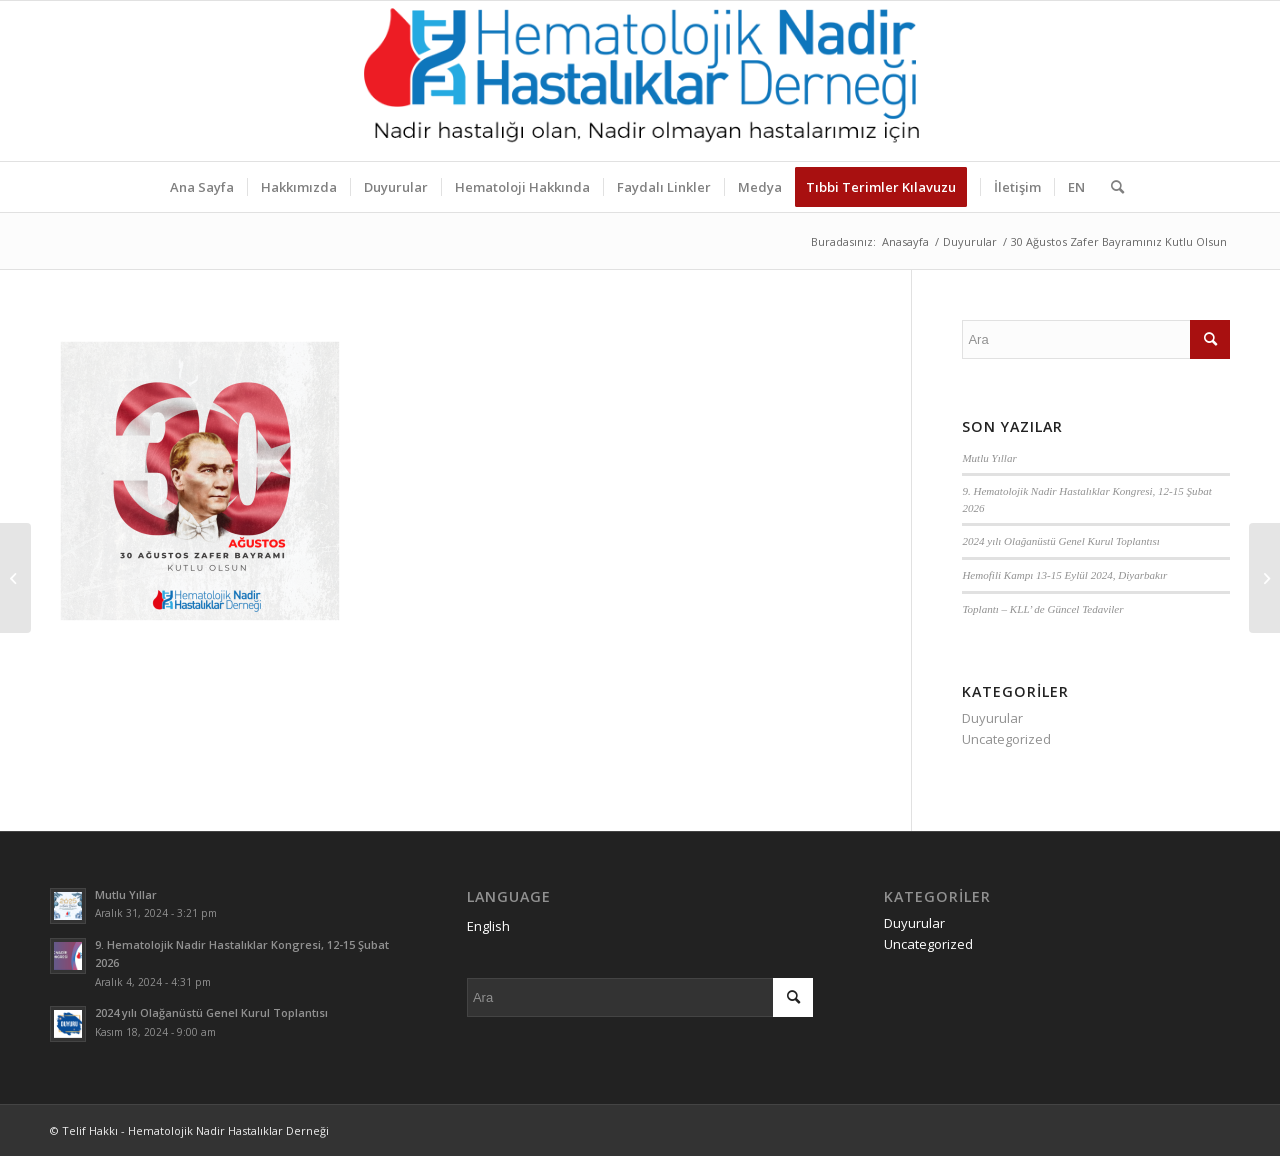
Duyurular (992, 718)
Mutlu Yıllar (989, 458)
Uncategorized (1006, 739)
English (488, 926)
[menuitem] (202, 187)
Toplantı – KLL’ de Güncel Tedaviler (1042, 609)
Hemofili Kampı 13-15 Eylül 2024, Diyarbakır (1064, 575)
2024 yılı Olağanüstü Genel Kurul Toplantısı (1061, 541)
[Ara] (1111, 187)
